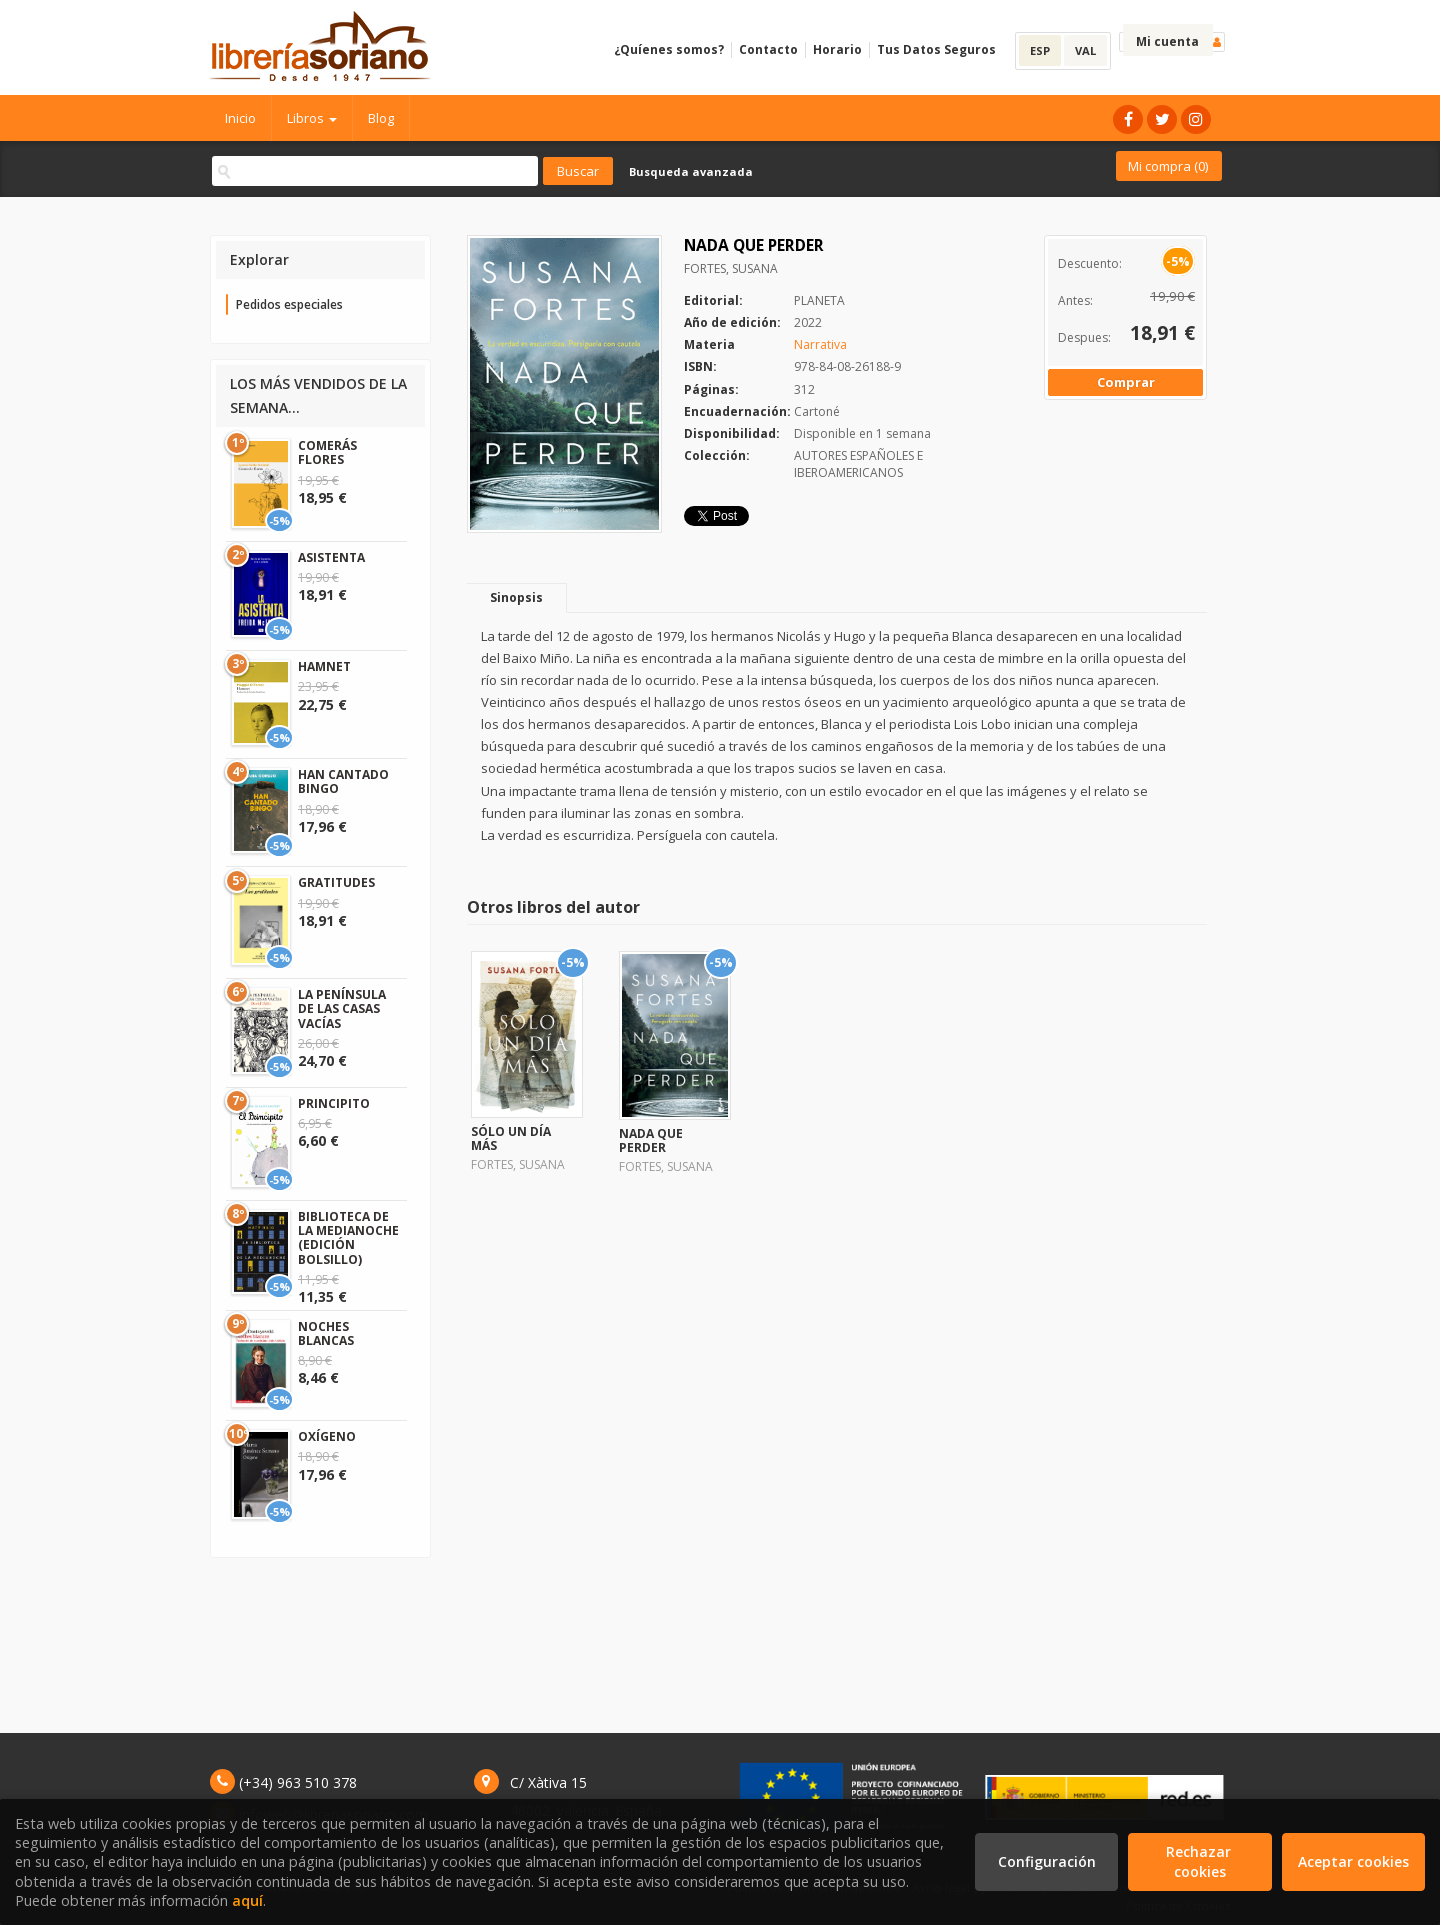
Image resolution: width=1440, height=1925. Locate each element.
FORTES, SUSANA (731, 268)
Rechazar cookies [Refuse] (1200, 1861)
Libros (312, 118)
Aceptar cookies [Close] (1353, 1861)
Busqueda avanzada (691, 171)
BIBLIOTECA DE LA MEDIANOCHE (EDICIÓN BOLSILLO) (348, 1238)
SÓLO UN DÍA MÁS (511, 1138)
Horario (837, 49)
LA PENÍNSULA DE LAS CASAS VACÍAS (342, 1009)
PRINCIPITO (334, 1103)
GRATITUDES (336, 882)
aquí (247, 1900)
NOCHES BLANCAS (326, 1333)
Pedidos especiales (289, 304)
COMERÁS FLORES (327, 452)
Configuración (1047, 1861)
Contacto (768, 49)
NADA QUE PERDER (651, 1140)
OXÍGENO (327, 1436)
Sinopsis (516, 597)
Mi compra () (1168, 166)
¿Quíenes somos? (669, 49)
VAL (1085, 50)
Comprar (1126, 382)
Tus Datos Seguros (936, 49)
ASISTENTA (331, 557)
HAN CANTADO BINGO (343, 781)
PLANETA (819, 300)
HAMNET (324, 666)
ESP (1040, 50)
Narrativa (820, 344)
